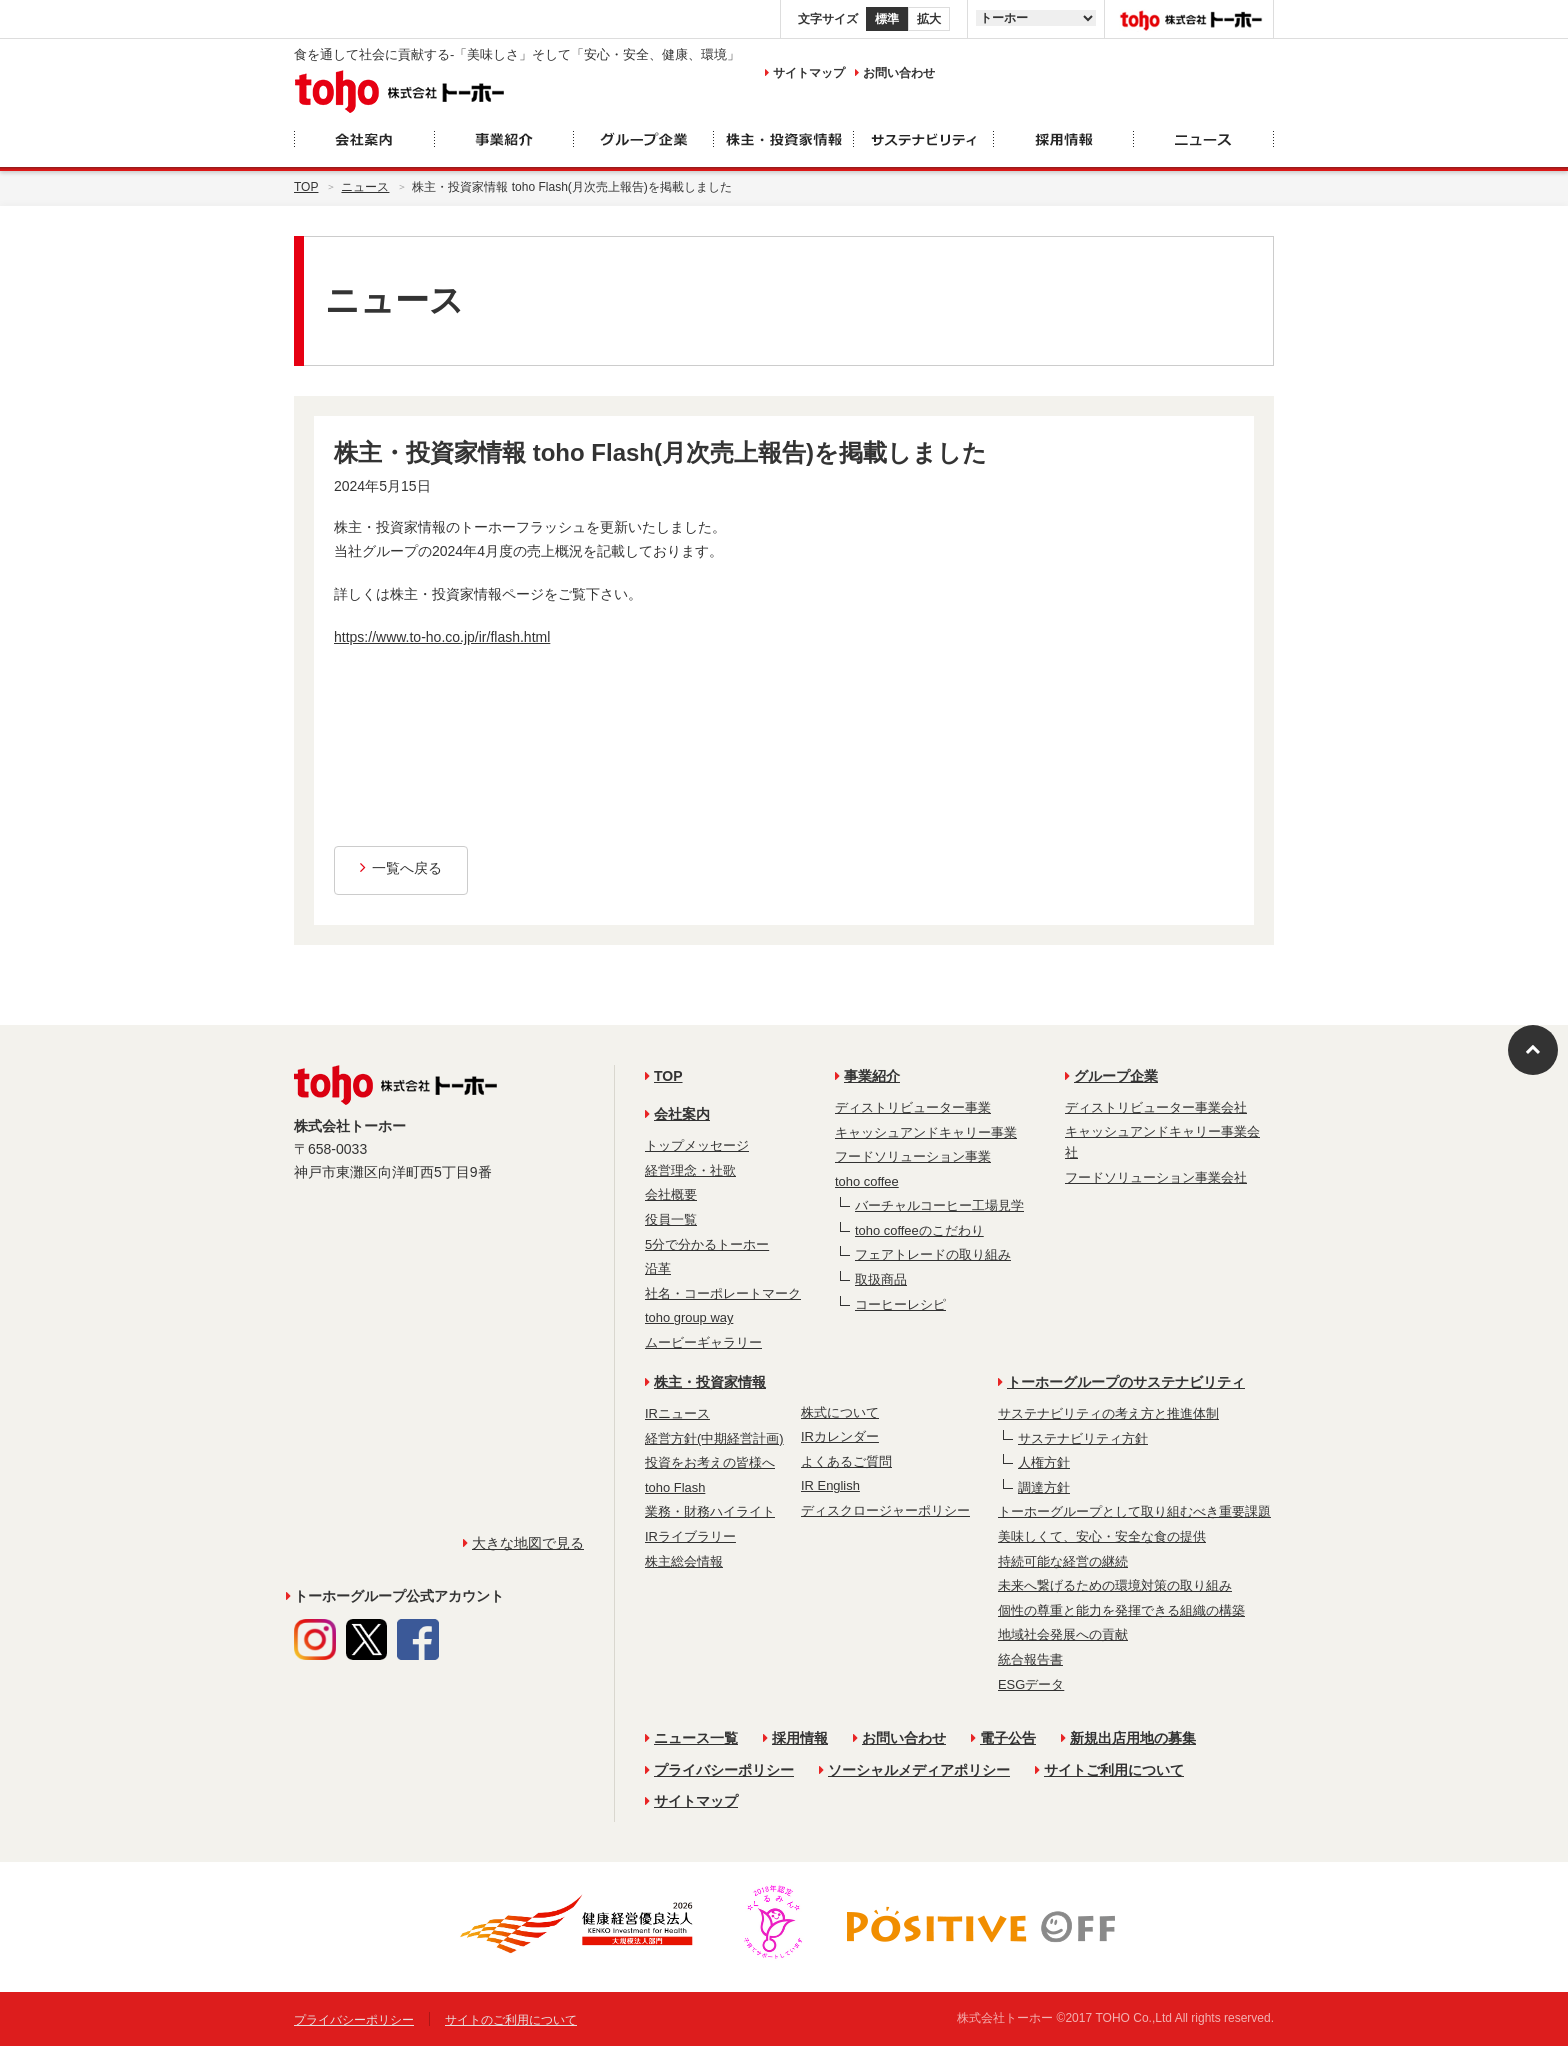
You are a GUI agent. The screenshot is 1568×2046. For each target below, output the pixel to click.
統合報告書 (1030, 1659)
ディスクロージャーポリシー (885, 1510)
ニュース (365, 187)
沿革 (658, 1268)
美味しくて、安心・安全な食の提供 (1102, 1536)
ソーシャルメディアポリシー (914, 1770)
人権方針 (1044, 1462)
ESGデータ (1031, 1684)
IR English (830, 1485)
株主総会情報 (684, 1561)
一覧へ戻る (401, 868)
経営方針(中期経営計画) (714, 1438)
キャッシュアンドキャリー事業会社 (1162, 1142)
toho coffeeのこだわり (919, 1230)
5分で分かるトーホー (707, 1244)
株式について (840, 1412)
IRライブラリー (690, 1536)
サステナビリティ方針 (1083, 1438)
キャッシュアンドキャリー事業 (926, 1132)
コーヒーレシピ (900, 1304)
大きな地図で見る (523, 1543)
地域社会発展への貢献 (1063, 1634)
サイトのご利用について (511, 2020)
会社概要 (671, 1194)
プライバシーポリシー (719, 1770)
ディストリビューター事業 (913, 1107)
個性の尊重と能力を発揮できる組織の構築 (1121, 1610)
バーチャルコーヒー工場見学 (939, 1205)
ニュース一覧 (691, 1738)
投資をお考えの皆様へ (710, 1462)
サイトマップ (805, 73)
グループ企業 (1111, 1076)
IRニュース (677, 1413)
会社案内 (677, 1114)
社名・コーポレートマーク (723, 1293)
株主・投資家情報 (705, 1382)
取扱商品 (881, 1279)
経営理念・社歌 (690, 1170)
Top (306, 187)
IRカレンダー (840, 1436)
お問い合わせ (895, 73)
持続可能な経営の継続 (1063, 1561)
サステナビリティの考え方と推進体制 (1108, 1413)
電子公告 (1003, 1738)
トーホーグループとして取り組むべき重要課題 (1134, 1511)
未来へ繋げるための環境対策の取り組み (1115, 1585)
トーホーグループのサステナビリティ (1121, 1382)
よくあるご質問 (846, 1461)
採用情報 (795, 1738)
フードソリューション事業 (913, 1156)
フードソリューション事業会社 (1156, 1177)
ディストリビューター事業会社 (1156, 1107)
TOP (664, 1076)
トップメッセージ (697, 1145)
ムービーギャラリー (703, 1342)
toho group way (689, 1317)
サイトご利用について (1109, 1770)
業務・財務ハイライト (710, 1511)
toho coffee (867, 1181)
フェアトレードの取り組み (933, 1254)
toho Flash (675, 1487)
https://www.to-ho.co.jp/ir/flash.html (442, 637)
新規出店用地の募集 (1128, 1738)
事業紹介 (867, 1076)
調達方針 (1044, 1487)
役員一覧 (671, 1219)
